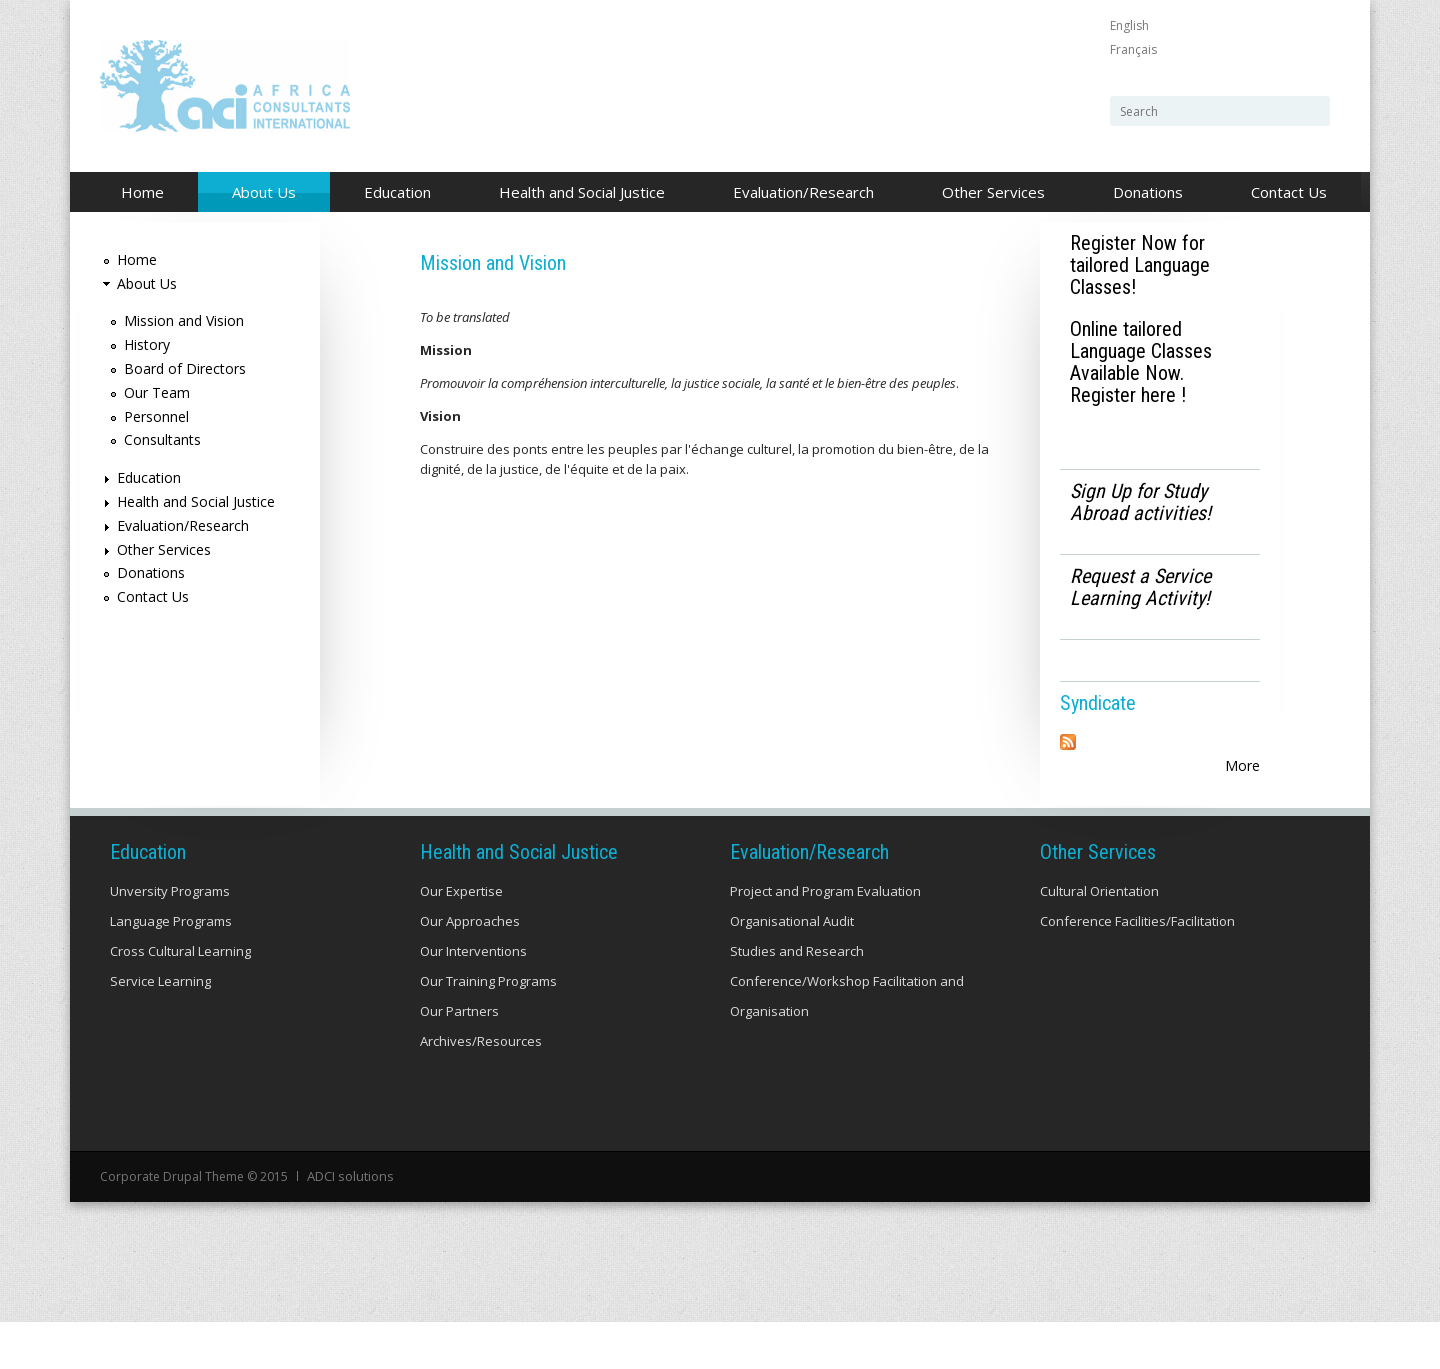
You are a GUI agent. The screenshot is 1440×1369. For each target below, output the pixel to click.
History (147, 344)
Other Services (988, 193)
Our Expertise (461, 940)
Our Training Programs (488, 1030)
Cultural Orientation (1099, 940)
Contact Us (1289, 192)
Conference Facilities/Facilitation (1137, 970)
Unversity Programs (170, 940)
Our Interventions (473, 1000)
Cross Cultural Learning (180, 1000)
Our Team (157, 392)
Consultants (162, 439)
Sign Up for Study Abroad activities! (1140, 502)
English (1129, 25)
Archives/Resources (481, 1090)
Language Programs (171, 970)
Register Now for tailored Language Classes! (1140, 265)
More (1242, 765)
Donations (1148, 192)
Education (392, 193)
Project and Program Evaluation (825, 940)
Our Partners (459, 1060)
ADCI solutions (348, 1224)
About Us (258, 193)
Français (1133, 49)
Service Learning (160, 1030)
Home (142, 192)
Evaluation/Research (798, 193)
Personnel (156, 416)
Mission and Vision (184, 320)
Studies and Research (797, 1000)
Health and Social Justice (576, 193)
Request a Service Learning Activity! (1140, 587)
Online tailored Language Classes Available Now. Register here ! (1141, 362)
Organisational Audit (792, 970)
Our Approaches (470, 970)
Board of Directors (185, 368)
